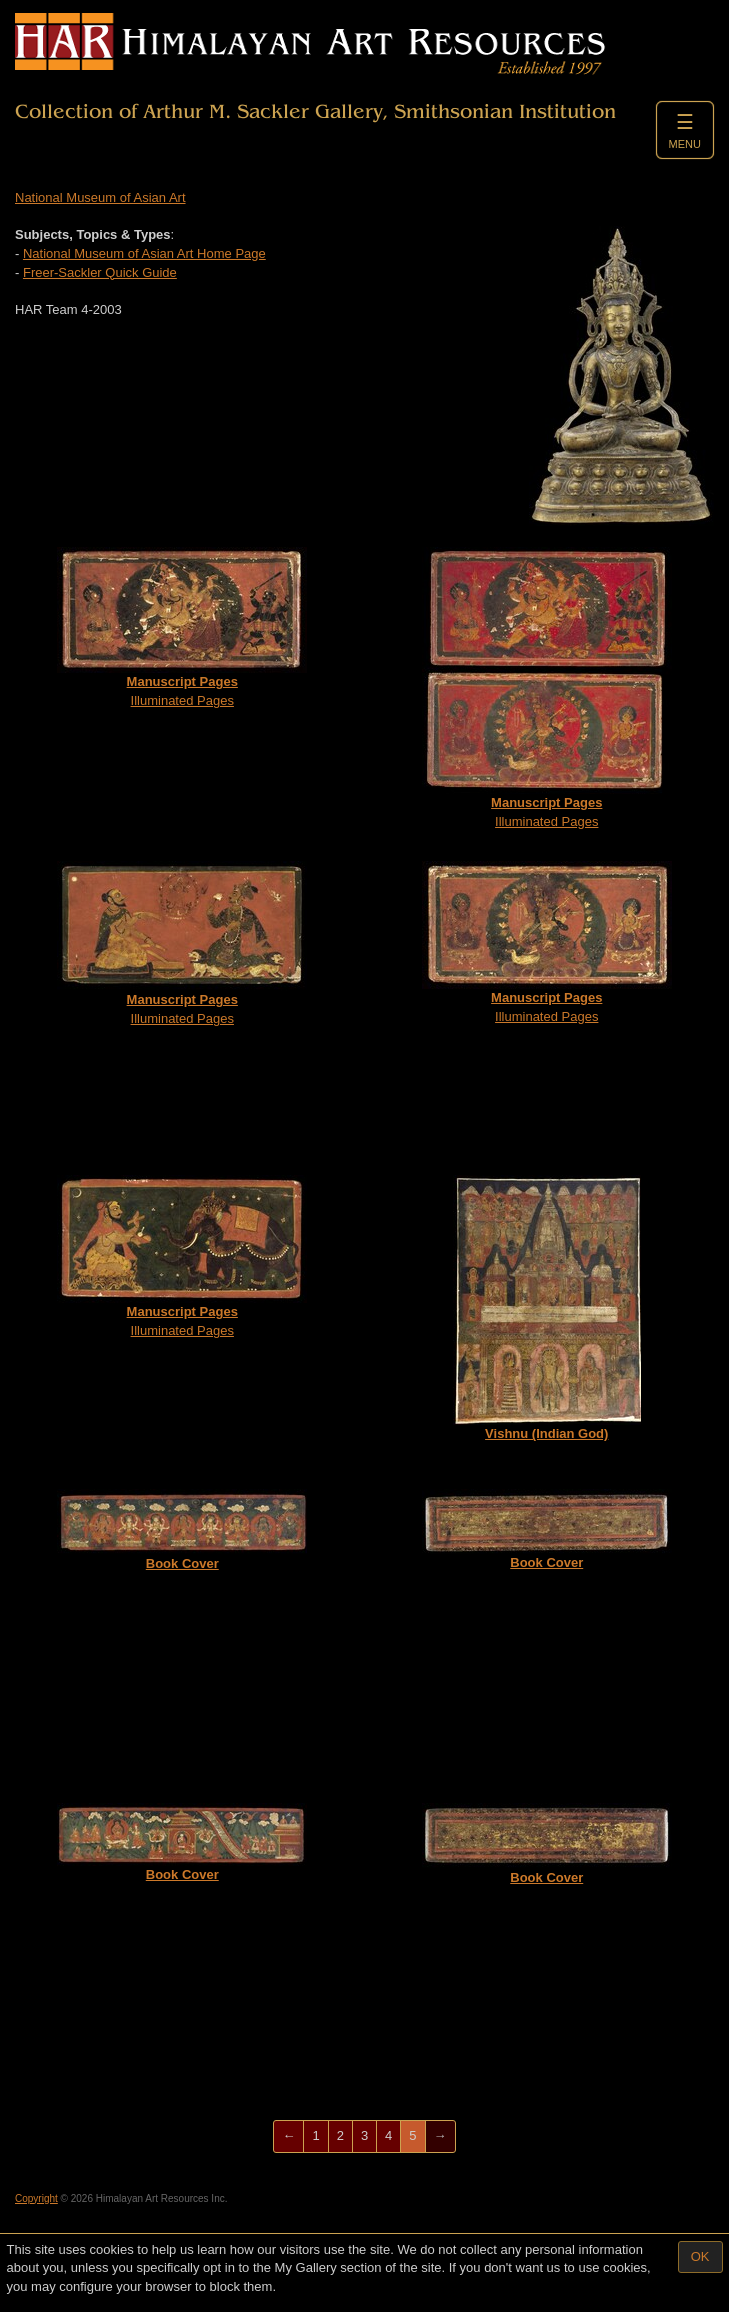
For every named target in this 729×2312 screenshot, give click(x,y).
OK (700, 2256)
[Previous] (288, 2136)
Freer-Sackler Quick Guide (100, 272)
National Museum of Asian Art (100, 197)
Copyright (36, 2198)
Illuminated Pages (182, 627)
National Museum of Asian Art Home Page (144, 253)
